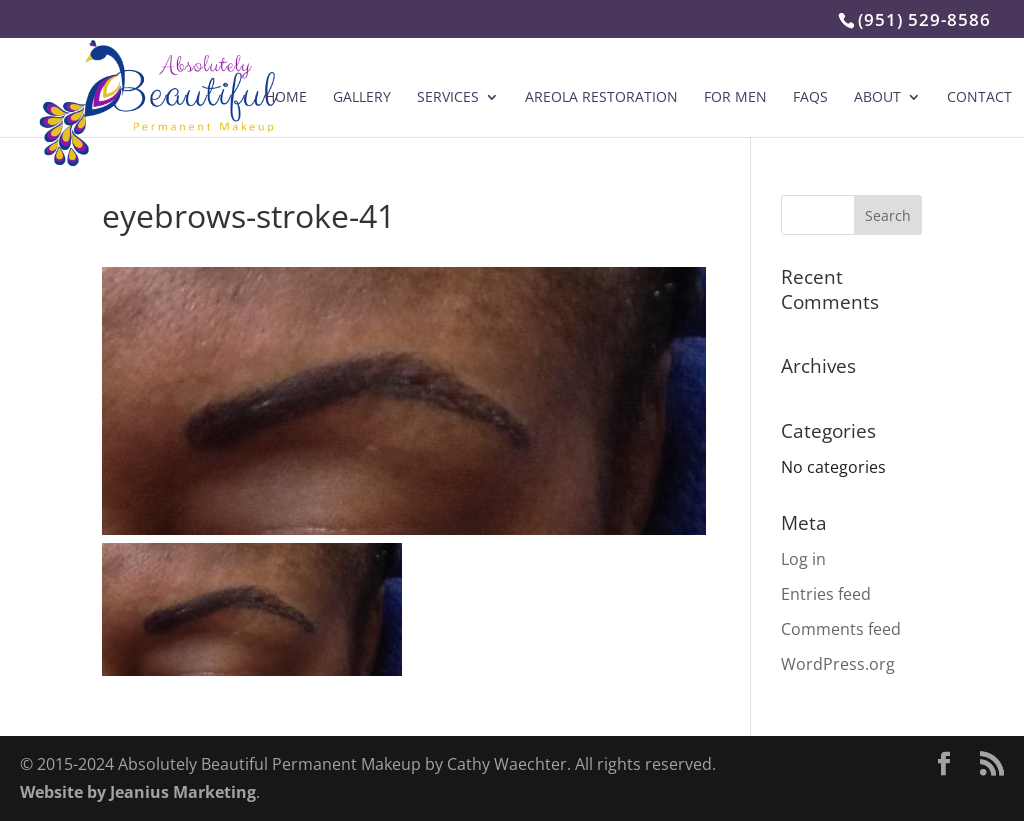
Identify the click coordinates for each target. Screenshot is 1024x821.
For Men (735, 98)
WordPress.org (838, 664)
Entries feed (826, 594)
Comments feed (841, 629)
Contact (979, 98)
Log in (803, 559)
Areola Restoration (601, 98)
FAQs (810, 98)
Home (286, 98)
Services (448, 98)
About (877, 98)
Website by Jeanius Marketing (138, 792)
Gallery (362, 98)
